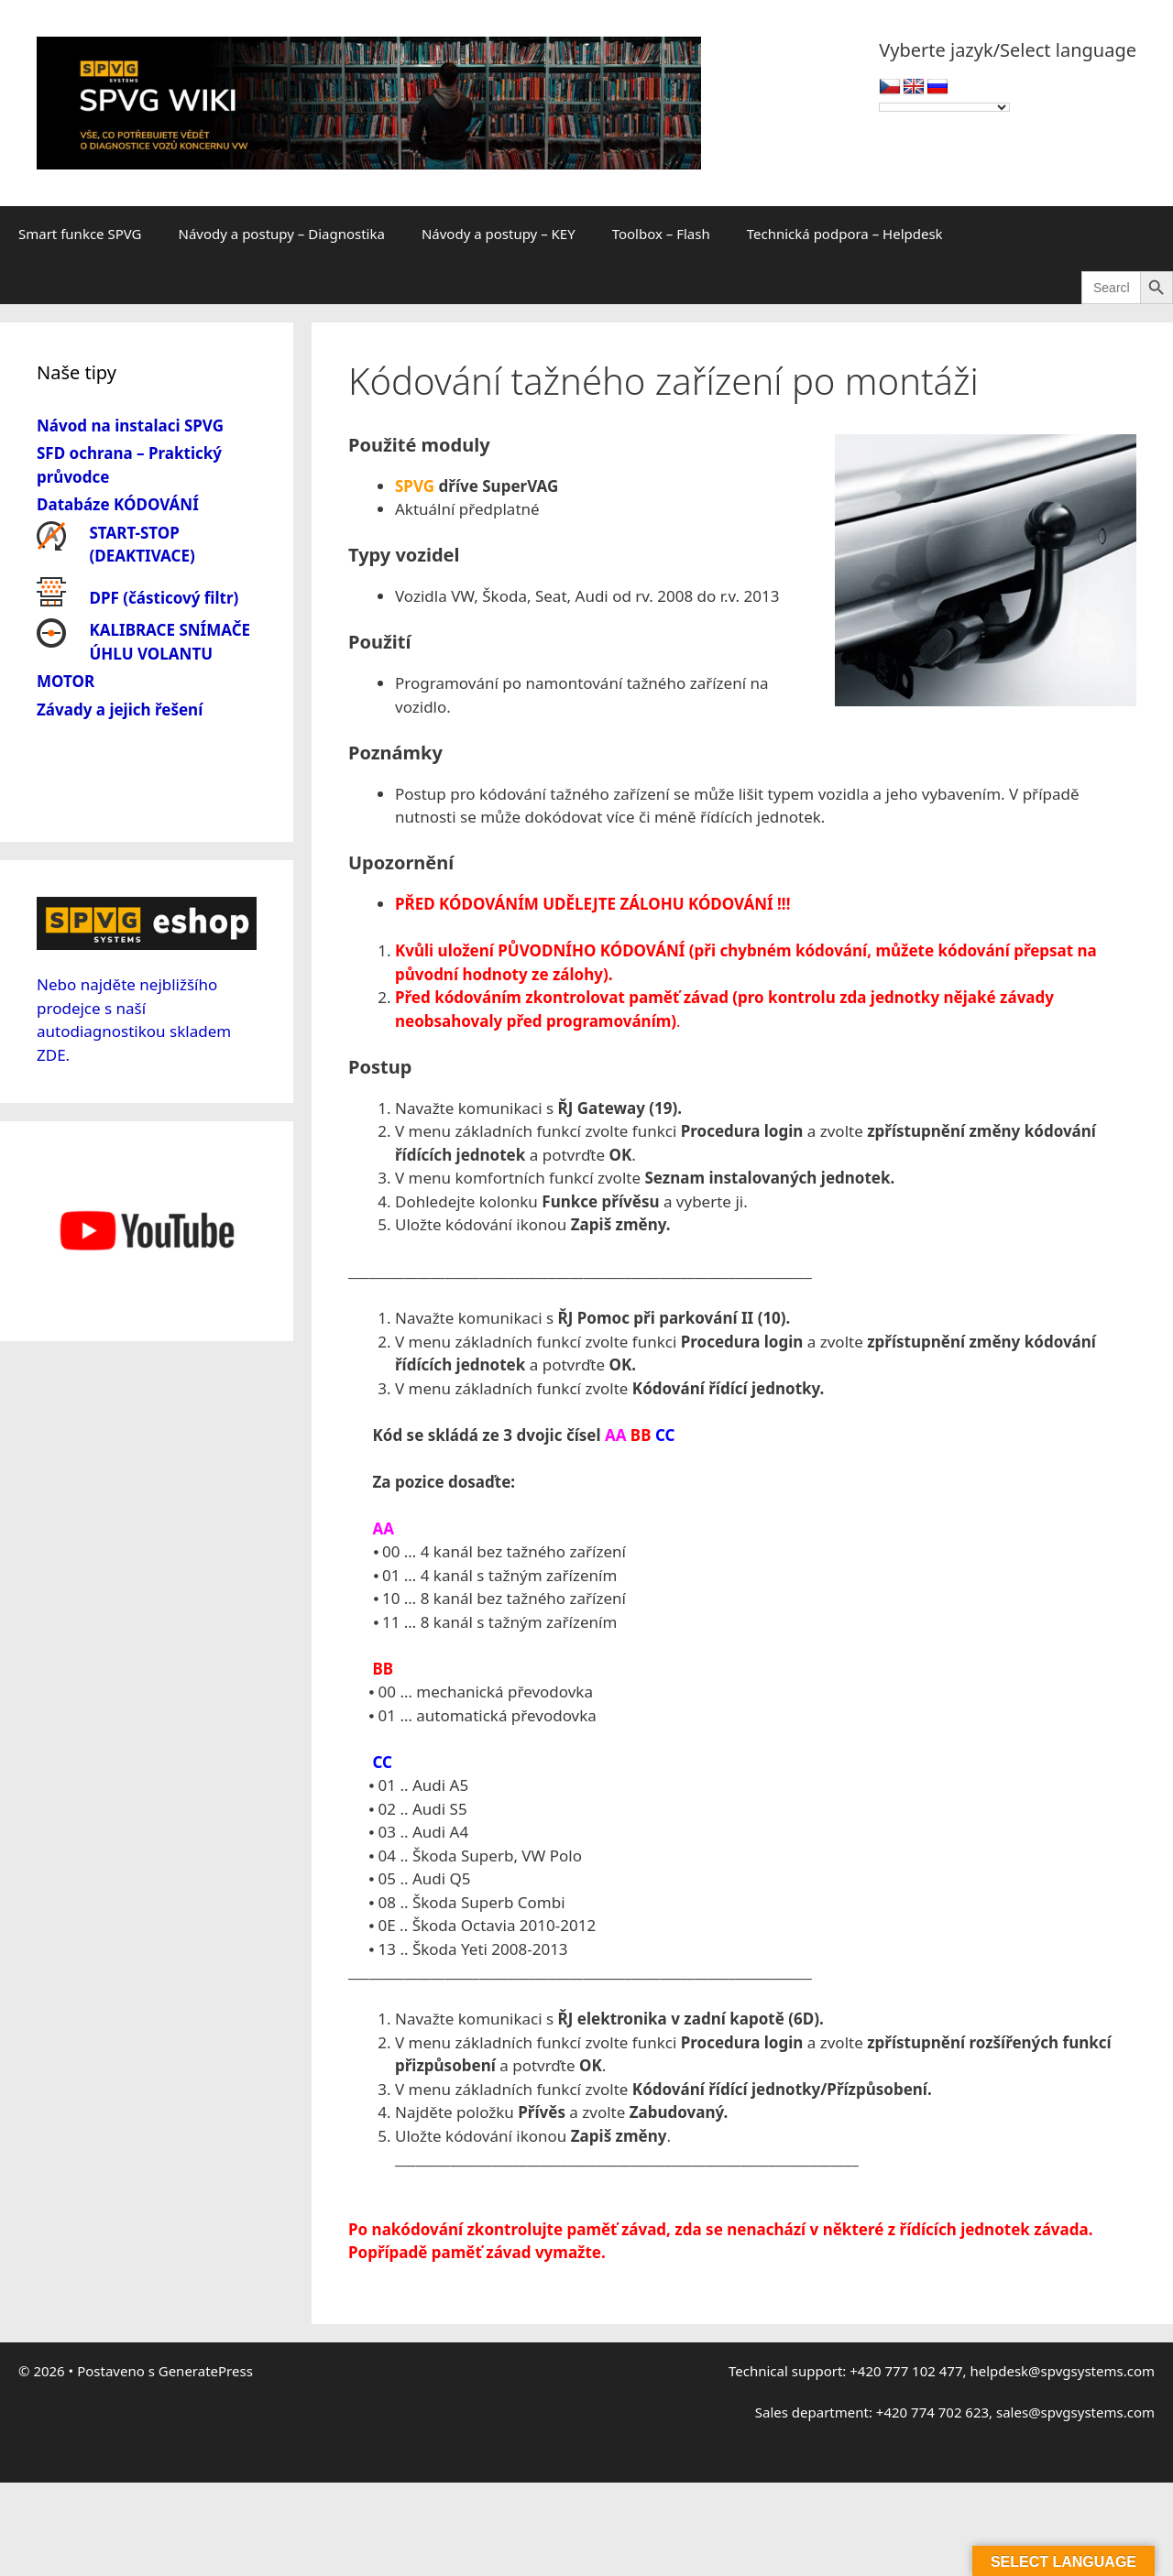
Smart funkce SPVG (80, 233)
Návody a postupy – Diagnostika (282, 233)
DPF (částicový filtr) (164, 597)
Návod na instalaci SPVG (130, 425)
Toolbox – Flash (661, 233)
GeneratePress (206, 2371)
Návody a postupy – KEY (499, 233)
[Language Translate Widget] (944, 107)
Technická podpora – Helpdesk (845, 233)
